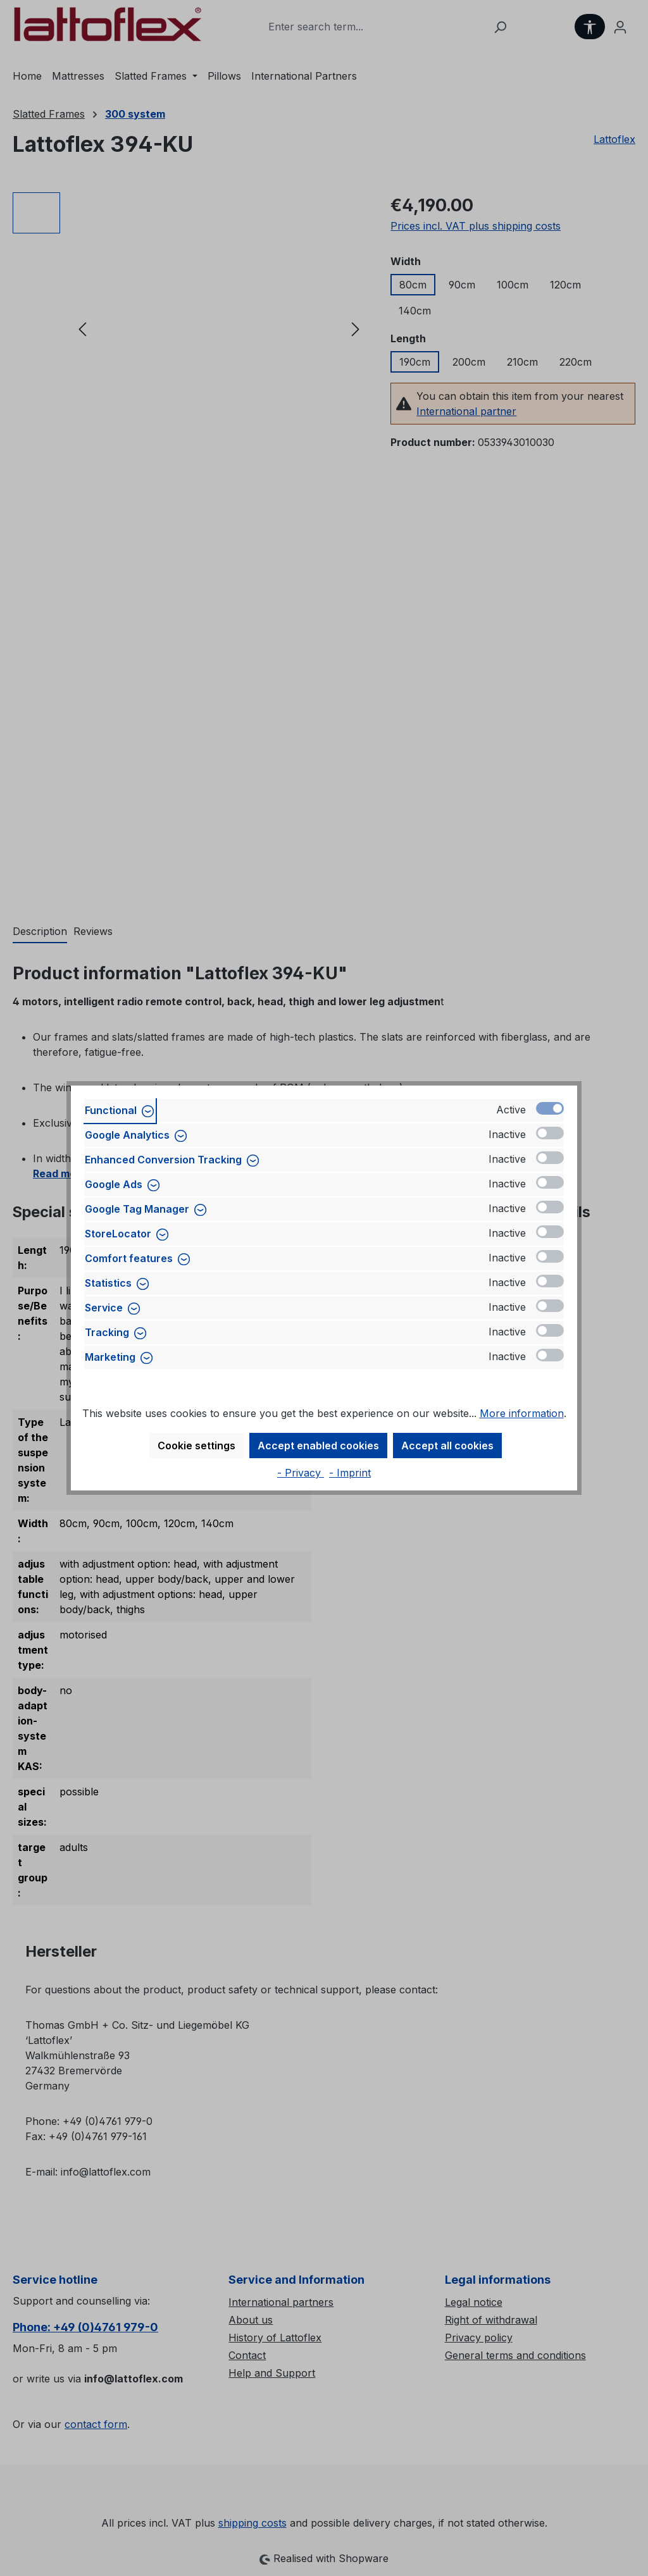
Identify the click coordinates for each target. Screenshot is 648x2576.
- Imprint (350, 1472)
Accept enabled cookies (318, 1445)
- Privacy (300, 1472)
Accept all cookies (447, 1445)
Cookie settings (196, 1445)
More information (522, 1413)
